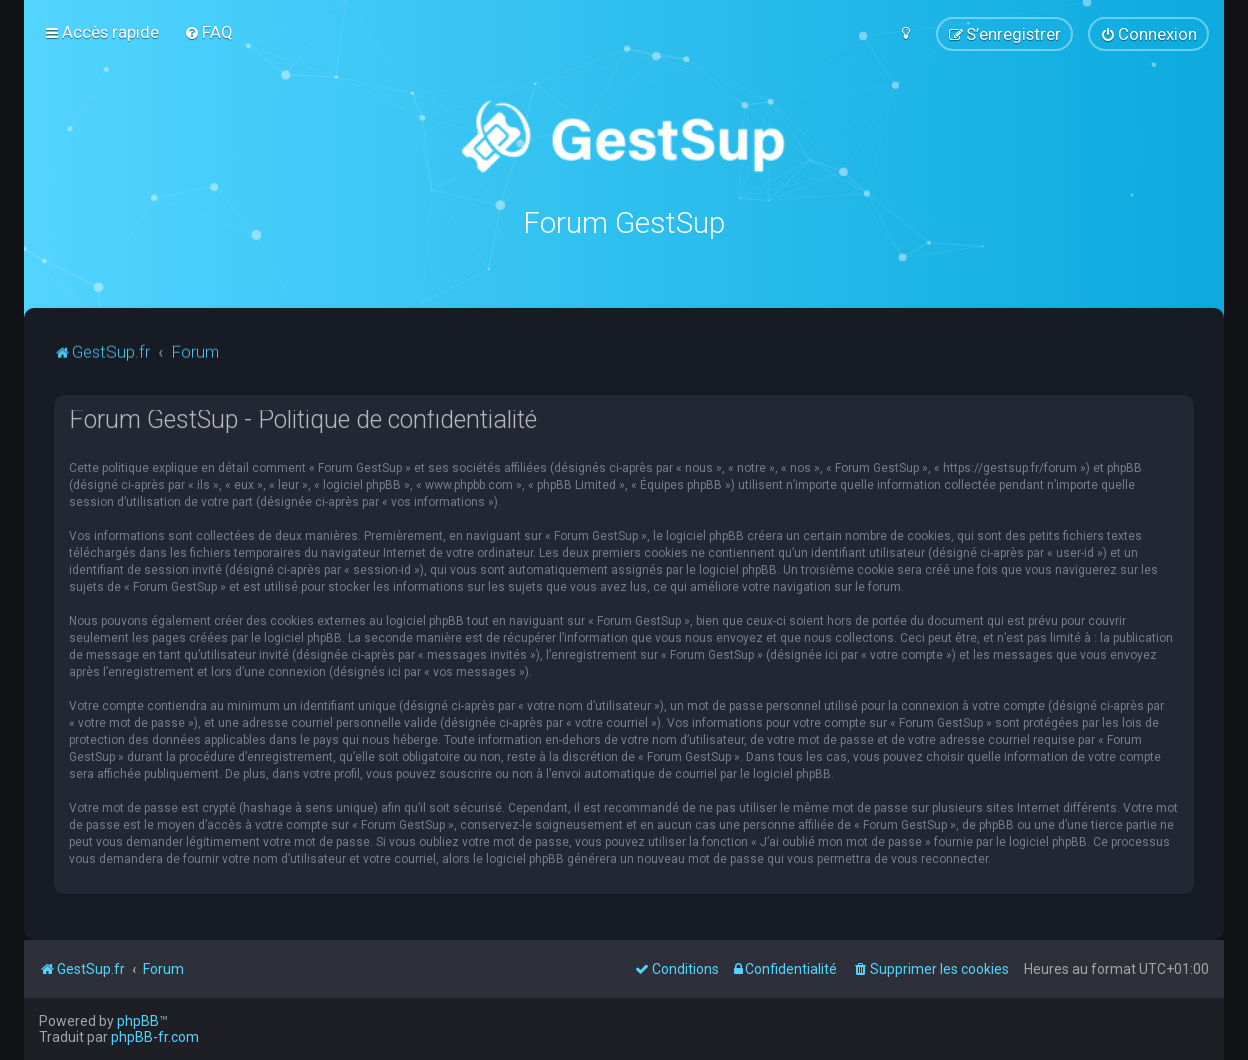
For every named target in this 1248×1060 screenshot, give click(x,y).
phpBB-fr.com (155, 1037)
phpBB (138, 1021)
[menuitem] (208, 32)
